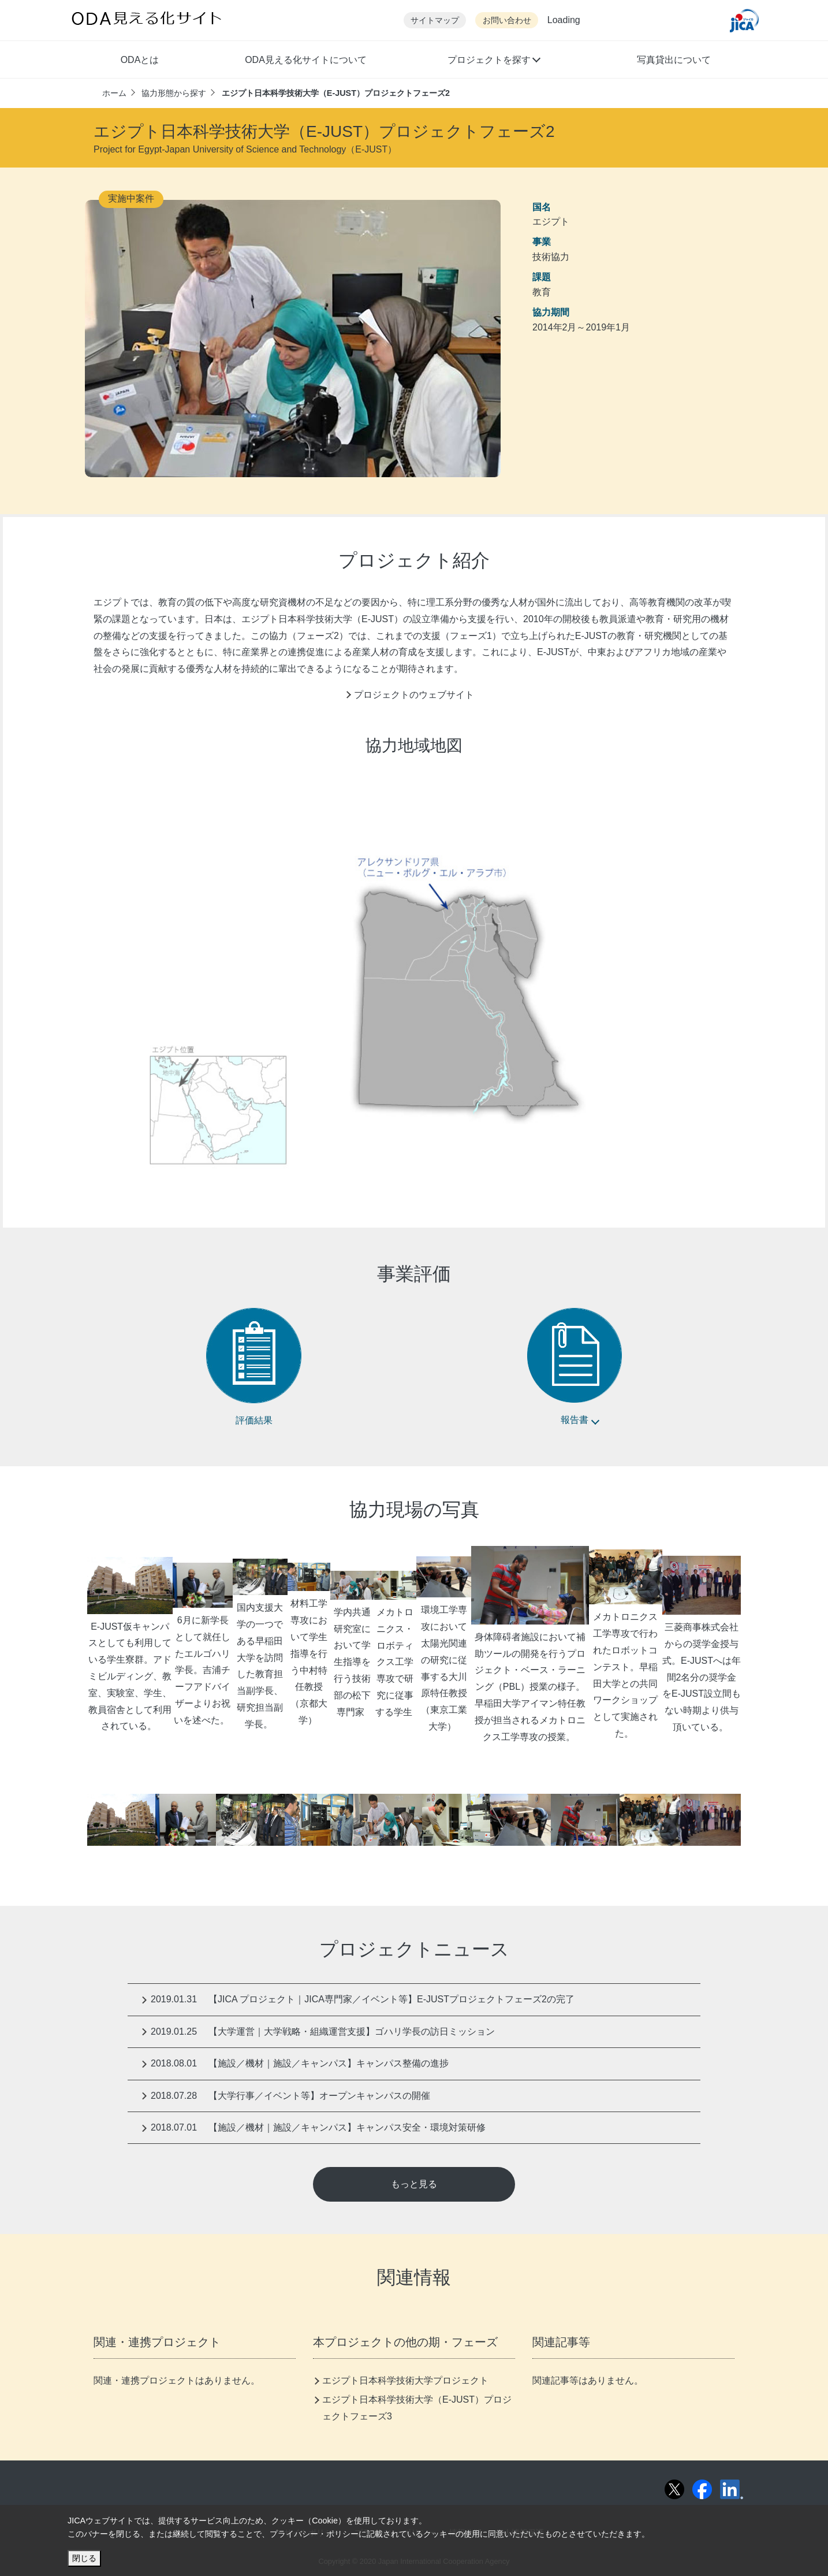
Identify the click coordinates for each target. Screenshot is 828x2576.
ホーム (114, 93)
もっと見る (414, 2184)
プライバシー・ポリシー (314, 2533)
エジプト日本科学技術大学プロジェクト (405, 2380)
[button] (493, 61)
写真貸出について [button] (674, 60)
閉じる (84, 2558)
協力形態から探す (173, 93)
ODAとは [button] (140, 60)
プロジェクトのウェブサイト (414, 695)
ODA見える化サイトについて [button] (306, 60)
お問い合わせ (507, 20)
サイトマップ (435, 20)
